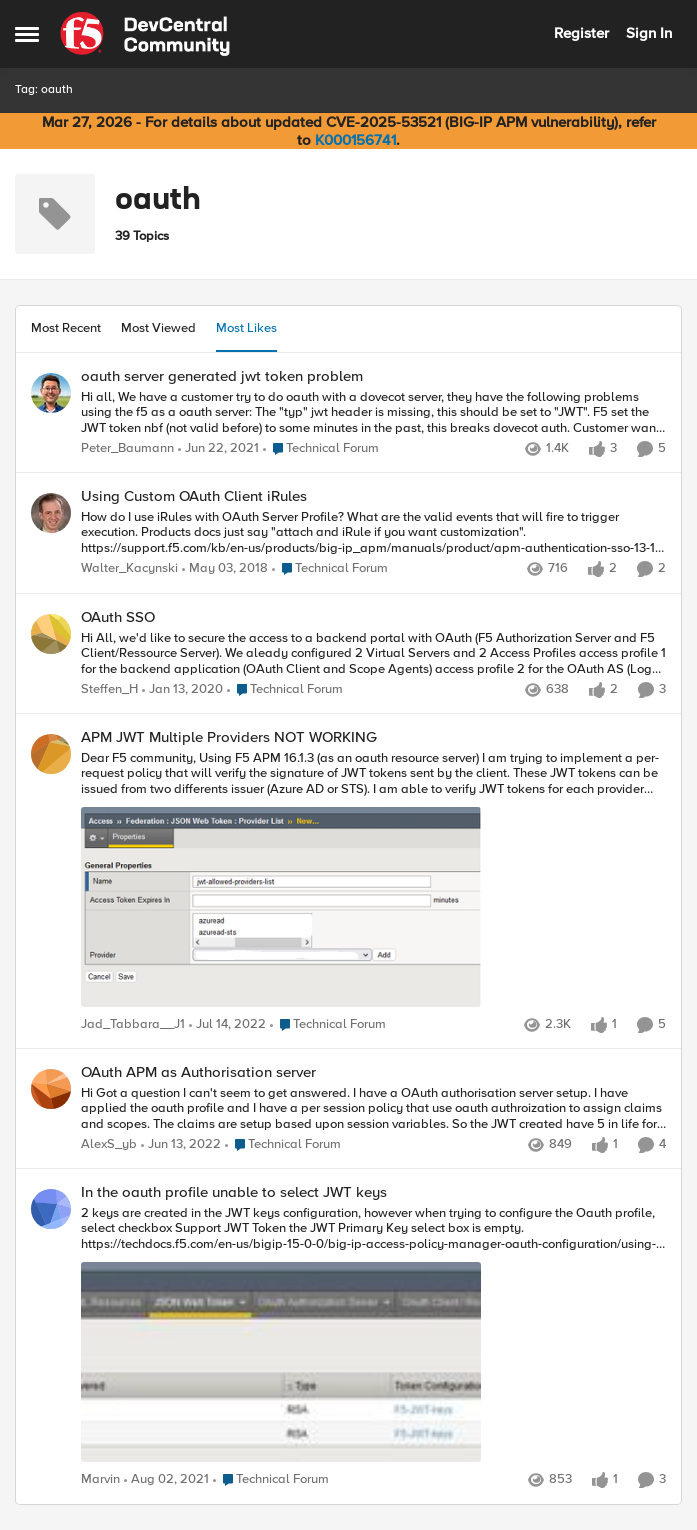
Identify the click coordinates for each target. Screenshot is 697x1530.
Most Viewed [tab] (158, 328)
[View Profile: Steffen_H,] (51, 634)
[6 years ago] (182, 690)
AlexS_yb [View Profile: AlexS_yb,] (109, 1145)
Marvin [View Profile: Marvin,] (100, 1480)
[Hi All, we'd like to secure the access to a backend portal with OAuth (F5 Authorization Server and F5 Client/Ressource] (373, 653)
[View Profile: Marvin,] (51, 1209)
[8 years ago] (225, 570)
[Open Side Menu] (27, 34)
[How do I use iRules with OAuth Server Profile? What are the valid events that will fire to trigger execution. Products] (373, 533)
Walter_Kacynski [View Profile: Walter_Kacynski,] (129, 569)
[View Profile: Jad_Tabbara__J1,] (51, 754)
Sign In (649, 33)
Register (581, 33)
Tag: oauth (44, 89)
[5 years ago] (218, 449)
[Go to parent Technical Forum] (321, 449)
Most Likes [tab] (246, 328)
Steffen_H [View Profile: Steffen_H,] (109, 689)
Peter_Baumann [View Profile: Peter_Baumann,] (127, 448)
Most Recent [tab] (66, 328)
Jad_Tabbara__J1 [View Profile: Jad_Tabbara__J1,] (133, 1024)
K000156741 (355, 140)
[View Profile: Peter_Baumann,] (51, 393)
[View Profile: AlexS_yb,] (51, 1089)
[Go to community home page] (145, 34)
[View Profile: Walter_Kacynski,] (51, 513)
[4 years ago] (227, 1025)
